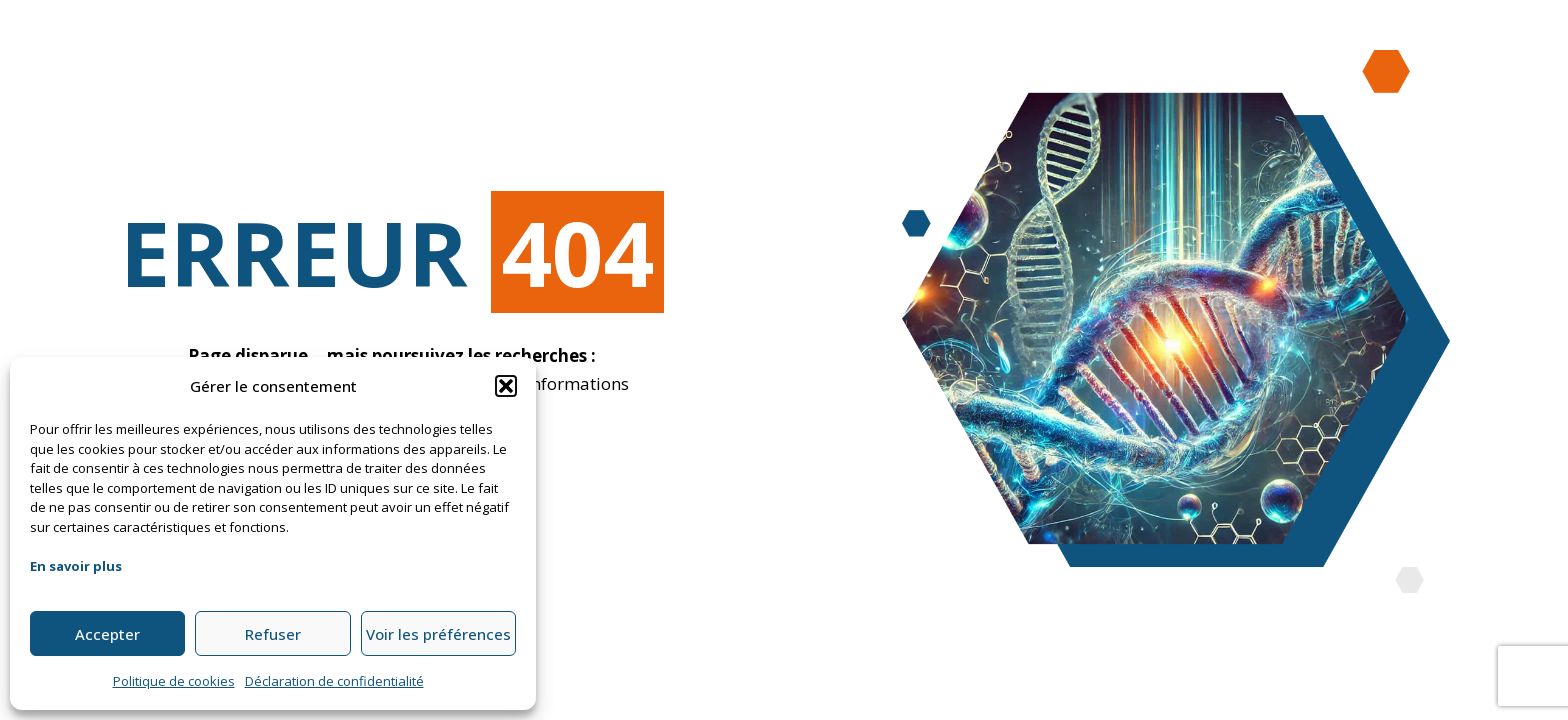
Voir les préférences (438, 634)
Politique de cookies (174, 681)
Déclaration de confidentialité (334, 681)
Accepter (107, 634)
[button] (506, 386)
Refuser (273, 634)
